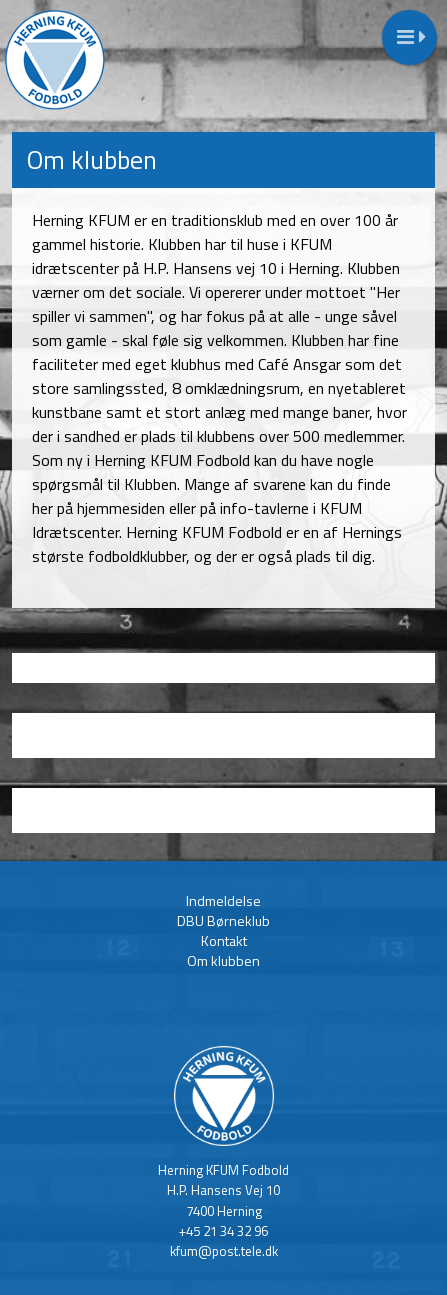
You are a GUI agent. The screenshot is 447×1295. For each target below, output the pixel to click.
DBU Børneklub (223, 920)
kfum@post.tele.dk (224, 1251)
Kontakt (224, 940)
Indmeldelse (223, 900)
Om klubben (223, 960)
